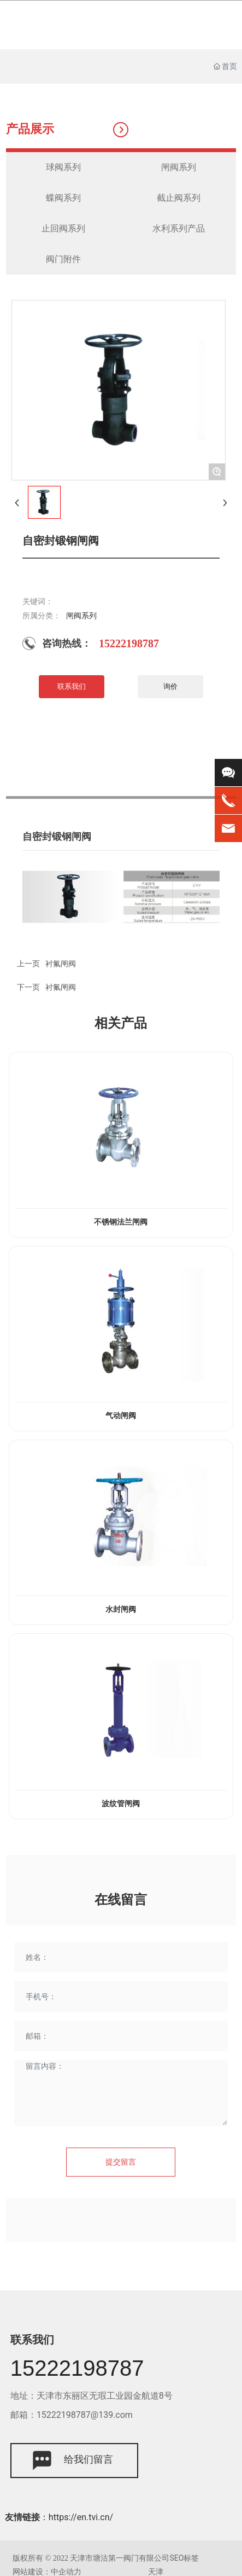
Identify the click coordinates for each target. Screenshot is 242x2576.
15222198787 (129, 643)
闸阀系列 (178, 167)
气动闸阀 (120, 1416)
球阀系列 (63, 167)
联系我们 (32, 2340)
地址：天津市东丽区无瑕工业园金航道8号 (91, 2396)
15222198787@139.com (85, 2415)
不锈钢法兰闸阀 (120, 1222)
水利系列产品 (178, 228)
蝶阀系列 (63, 197)
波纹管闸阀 (121, 1804)
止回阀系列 (63, 228)
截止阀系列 (178, 197)
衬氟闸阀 (60, 987)
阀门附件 (63, 259)
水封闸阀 (120, 1609)
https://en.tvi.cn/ (81, 2517)
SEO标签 (184, 2558)
